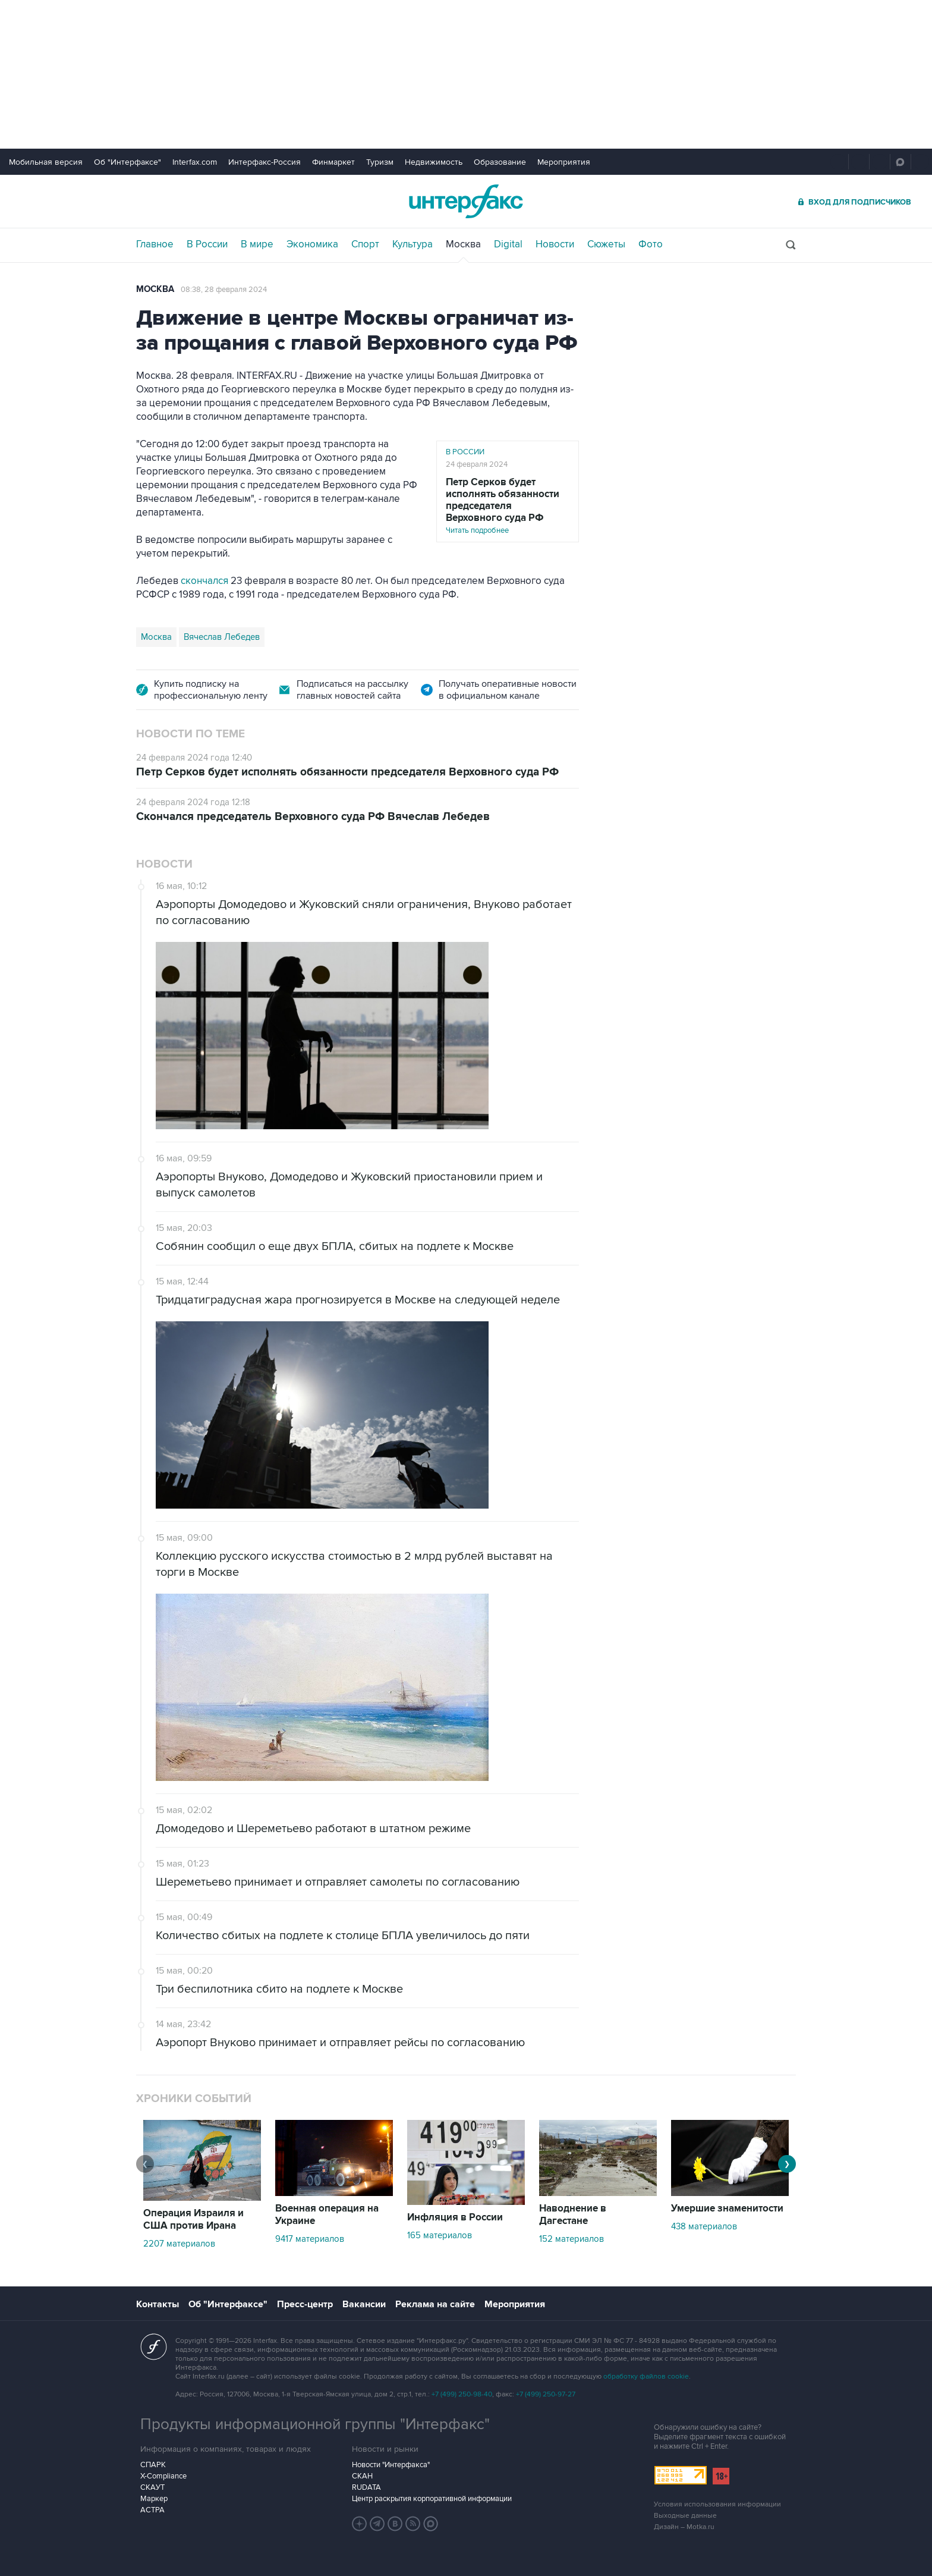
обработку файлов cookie (646, 2376)
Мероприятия (563, 162)
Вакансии (364, 2304)
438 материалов (704, 2226)
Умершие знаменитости (727, 2208)
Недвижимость (433, 162)
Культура (412, 244)
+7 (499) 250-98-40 (462, 2394)
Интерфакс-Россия (264, 162)
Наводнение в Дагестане (572, 2215)
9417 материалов (309, 2238)
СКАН (362, 2476)
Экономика (312, 244)
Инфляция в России (455, 2217)
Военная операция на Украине (327, 2215)
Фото (650, 244)
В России (207, 244)
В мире (257, 244)
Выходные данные (685, 2515)
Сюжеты (606, 244)
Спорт (365, 244)
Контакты (157, 2304)
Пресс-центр (305, 2304)
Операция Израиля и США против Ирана (193, 2219)
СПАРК (153, 2465)
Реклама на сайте (435, 2304)
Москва (463, 244)
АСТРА (152, 2510)
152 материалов (571, 2238)
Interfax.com (194, 162)
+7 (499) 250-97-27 (545, 2394)
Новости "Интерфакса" (391, 2465)
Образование (500, 162)
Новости (555, 244)
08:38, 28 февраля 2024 (224, 289)
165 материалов (439, 2235)
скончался (204, 581)
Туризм (379, 162)
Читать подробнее (507, 505)
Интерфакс (466, 201)
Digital (508, 244)
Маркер (154, 2498)
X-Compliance (163, 2476)
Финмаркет (333, 162)
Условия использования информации (717, 2504)
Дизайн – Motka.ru (684, 2526)
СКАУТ (152, 2487)
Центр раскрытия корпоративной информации (432, 2498)
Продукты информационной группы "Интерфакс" (315, 2424)
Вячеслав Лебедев (222, 637)
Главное (155, 244)
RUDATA (366, 2487)
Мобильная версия (46, 162)
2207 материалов (179, 2243)
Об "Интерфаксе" (127, 162)
